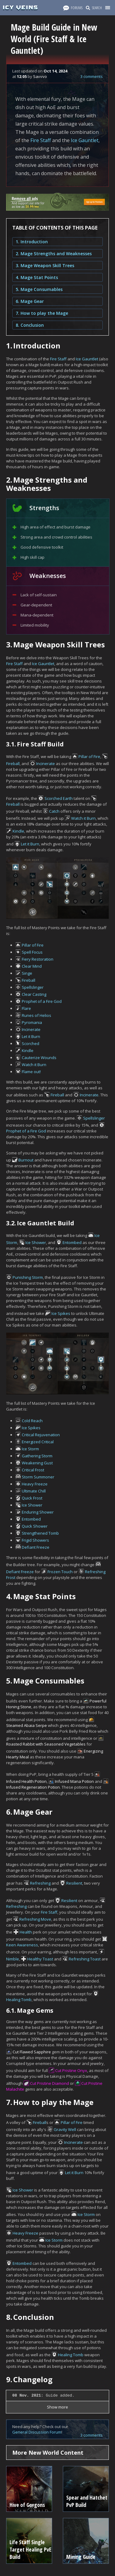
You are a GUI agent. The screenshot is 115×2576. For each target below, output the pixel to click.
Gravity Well (65, 2129)
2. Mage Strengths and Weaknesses (54, 253)
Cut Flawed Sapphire (32, 2052)
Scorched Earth (58, 798)
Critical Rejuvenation (41, 1434)
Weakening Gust (37, 1463)
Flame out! (31, 1071)
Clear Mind (32, 966)
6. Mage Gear (30, 301)
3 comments (91, 76)
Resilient (74, 1883)
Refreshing (40, 1883)
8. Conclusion (30, 325)
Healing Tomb (19, 1999)
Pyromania (32, 1022)
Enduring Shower (38, 1512)
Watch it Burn (83, 818)
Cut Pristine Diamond (49, 2083)
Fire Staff (40, 140)
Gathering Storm (37, 1456)
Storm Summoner (38, 1477)
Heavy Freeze (35, 1484)
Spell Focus (32, 952)
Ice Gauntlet (84, 140)
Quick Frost (32, 1498)
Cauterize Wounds (39, 1057)
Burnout (25, 1160)
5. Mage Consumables (39, 289)
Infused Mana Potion (74, 1781)
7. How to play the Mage (42, 313)
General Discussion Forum (36, 2432)
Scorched (30, 1043)
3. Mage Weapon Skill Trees (45, 265)
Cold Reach (32, 1420)
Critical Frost (33, 1470)
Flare (26, 1008)
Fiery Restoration (37, 959)
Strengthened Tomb (40, 1533)
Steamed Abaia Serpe (26, 1725)
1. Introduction (32, 242)
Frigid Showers (35, 1540)
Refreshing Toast (85, 1959)
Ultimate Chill (34, 1491)
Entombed (72, 1242)
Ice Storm (30, 1449)
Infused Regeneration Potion (33, 1787)
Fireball (13, 763)
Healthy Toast (40, 1959)
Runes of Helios (36, 1015)
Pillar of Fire (89, 756)
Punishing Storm (28, 1277)
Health (26, 1932)
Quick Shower (35, 1526)
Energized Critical (38, 1441)
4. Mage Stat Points (37, 277)
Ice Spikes (61, 1313)
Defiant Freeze (35, 1547)
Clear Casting (34, 994)
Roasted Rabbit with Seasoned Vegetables (46, 1744)
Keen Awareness (22, 1945)
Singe (27, 973)
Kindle (18, 831)
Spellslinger (33, 987)
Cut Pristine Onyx (71, 2070)
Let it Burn (30, 844)
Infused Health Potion (26, 1781)
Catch (54, 811)
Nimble (12, 1959)
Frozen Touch (60, 1571)
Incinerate (45, 763)
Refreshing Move (35, 1919)
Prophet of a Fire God (42, 1001)
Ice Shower (35, 1242)
